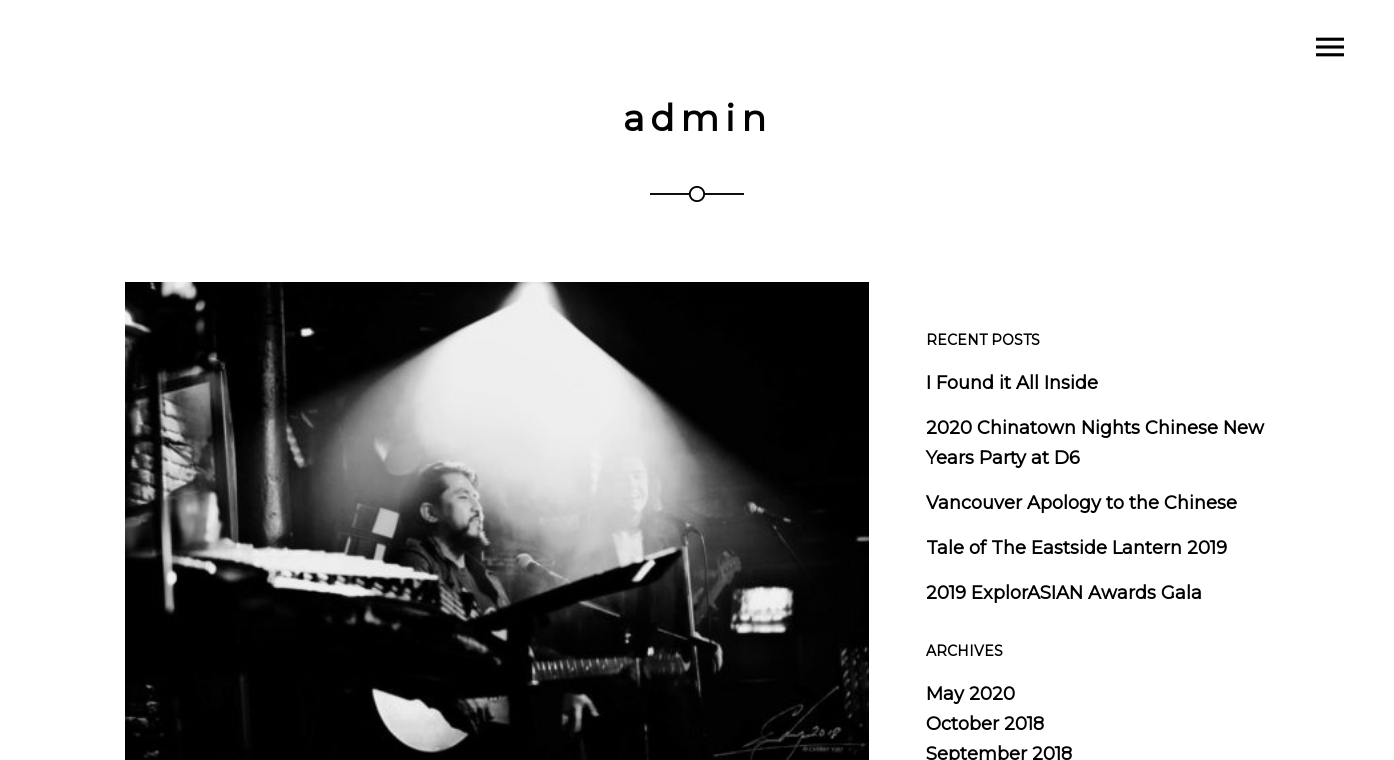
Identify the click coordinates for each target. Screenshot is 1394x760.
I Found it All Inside (1012, 383)
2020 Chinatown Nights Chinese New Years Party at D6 (1095, 443)
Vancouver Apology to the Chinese (1081, 503)
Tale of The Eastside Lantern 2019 (1076, 548)
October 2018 (985, 724)
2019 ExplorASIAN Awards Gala (1064, 593)
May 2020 (970, 694)
